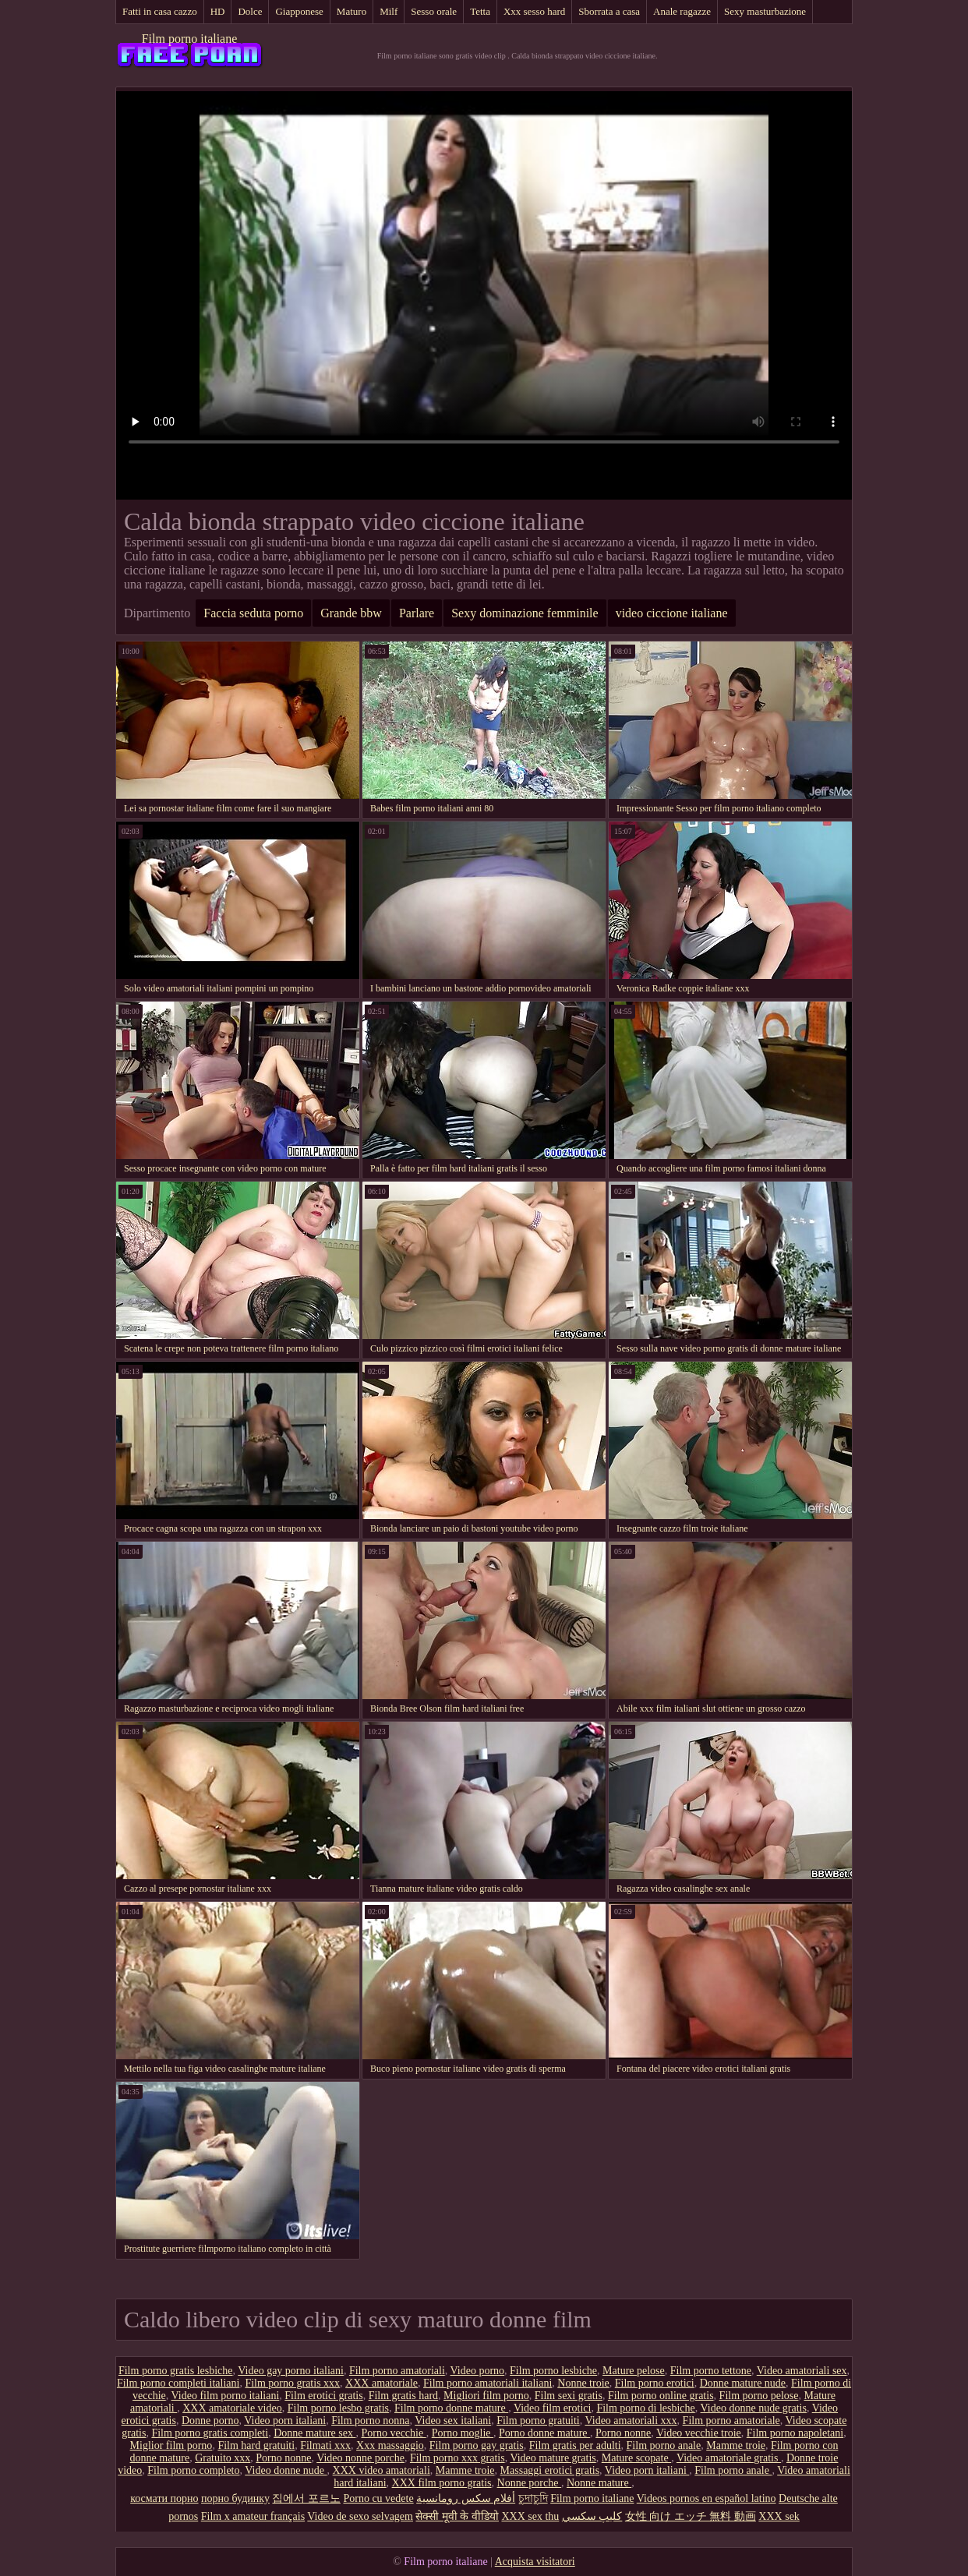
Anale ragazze (682, 11)
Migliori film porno (486, 2395)
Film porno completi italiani (178, 2383)
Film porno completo (193, 2470)
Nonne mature (599, 2483)
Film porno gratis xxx (292, 2383)
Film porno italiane (190, 38)
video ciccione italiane (672, 613)
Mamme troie (735, 2445)
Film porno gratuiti (538, 2420)
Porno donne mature (544, 2433)
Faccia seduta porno (253, 613)
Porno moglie (462, 2433)
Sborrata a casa (609, 11)
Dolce (250, 11)
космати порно (164, 2498)
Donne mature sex (314, 2433)
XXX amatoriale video (232, 2408)
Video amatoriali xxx (631, 2420)
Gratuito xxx (222, 2458)
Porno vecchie (393, 2433)
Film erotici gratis (323, 2395)
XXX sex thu (530, 2516)
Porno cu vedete (378, 2498)
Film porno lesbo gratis (338, 2408)
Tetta (480, 11)
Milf (388, 11)
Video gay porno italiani (291, 2370)
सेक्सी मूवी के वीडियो (457, 2516)
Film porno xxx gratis (457, 2458)
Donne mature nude (743, 2383)
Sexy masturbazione (765, 11)
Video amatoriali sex (802, 2370)
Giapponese (299, 11)
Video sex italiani (453, 2420)
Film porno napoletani (795, 2433)
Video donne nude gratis (754, 2408)
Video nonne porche (360, 2458)
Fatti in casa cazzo (159, 11)
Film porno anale (664, 2445)
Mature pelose (633, 2370)
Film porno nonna (370, 2420)
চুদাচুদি (533, 2498)
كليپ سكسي (592, 2516)
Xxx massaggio (390, 2445)
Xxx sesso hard (534, 11)
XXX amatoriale (381, 2383)
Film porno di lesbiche (645, 2408)
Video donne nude (286, 2470)
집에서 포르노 (306, 2498)
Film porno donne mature (451, 2408)
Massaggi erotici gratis (550, 2470)
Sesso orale (434, 11)
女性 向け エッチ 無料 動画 (690, 2516)
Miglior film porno (171, 2445)
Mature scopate (636, 2458)
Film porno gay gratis (476, 2445)
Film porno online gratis (661, 2395)
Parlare (416, 613)
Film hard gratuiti (256, 2445)
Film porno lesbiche (553, 2370)
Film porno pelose (759, 2395)
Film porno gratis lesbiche (175, 2370)
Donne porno (210, 2420)
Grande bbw (351, 613)
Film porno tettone (710, 2370)
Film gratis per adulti (575, 2445)
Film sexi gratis (568, 2395)
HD (217, 11)
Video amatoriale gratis (729, 2458)
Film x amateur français (253, 2516)
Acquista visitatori (535, 2561)
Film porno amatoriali (397, 2370)
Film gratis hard (403, 2395)
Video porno (477, 2370)
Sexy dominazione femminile (524, 613)
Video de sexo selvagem (360, 2516)
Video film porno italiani (225, 2395)
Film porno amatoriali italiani (487, 2383)
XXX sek (779, 2516)
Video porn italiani (285, 2420)
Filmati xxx (325, 2445)
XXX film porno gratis (442, 2483)
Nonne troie (583, 2383)
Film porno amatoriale (731, 2420)
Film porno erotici (654, 2383)
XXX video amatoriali (381, 2470)
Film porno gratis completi (209, 2433)
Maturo (351, 11)
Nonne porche (529, 2483)
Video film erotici (552, 2408)
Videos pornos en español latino (706, 2498)
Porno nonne (623, 2433)
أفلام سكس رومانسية (465, 2498)
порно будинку (235, 2498)
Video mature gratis (552, 2458)
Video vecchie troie (698, 2433)
